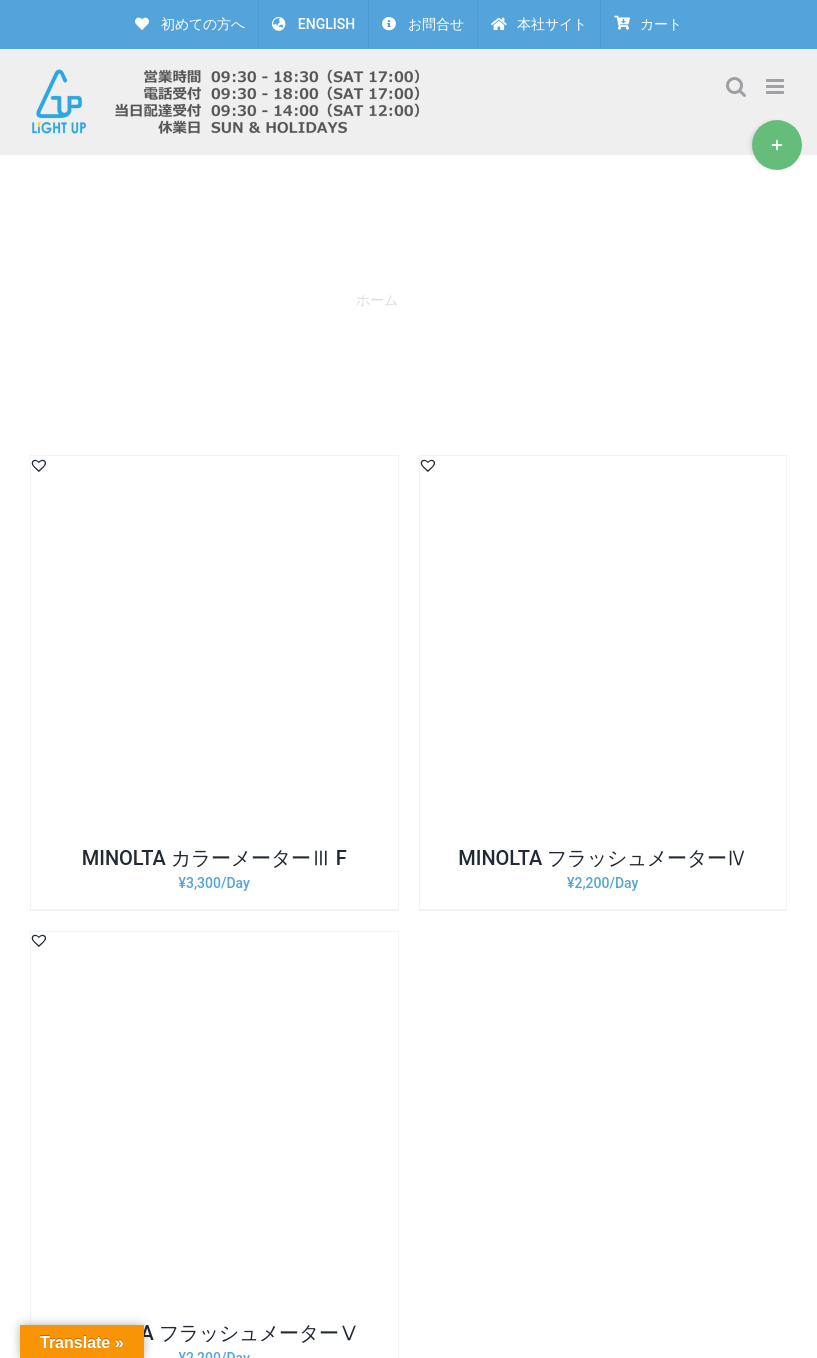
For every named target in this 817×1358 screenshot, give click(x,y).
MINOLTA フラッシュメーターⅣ (602, 858)
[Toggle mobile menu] (776, 86)
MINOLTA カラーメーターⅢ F (214, 858)
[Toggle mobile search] (736, 86)
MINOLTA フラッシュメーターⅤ (214, 1333)
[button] (39, 465)
